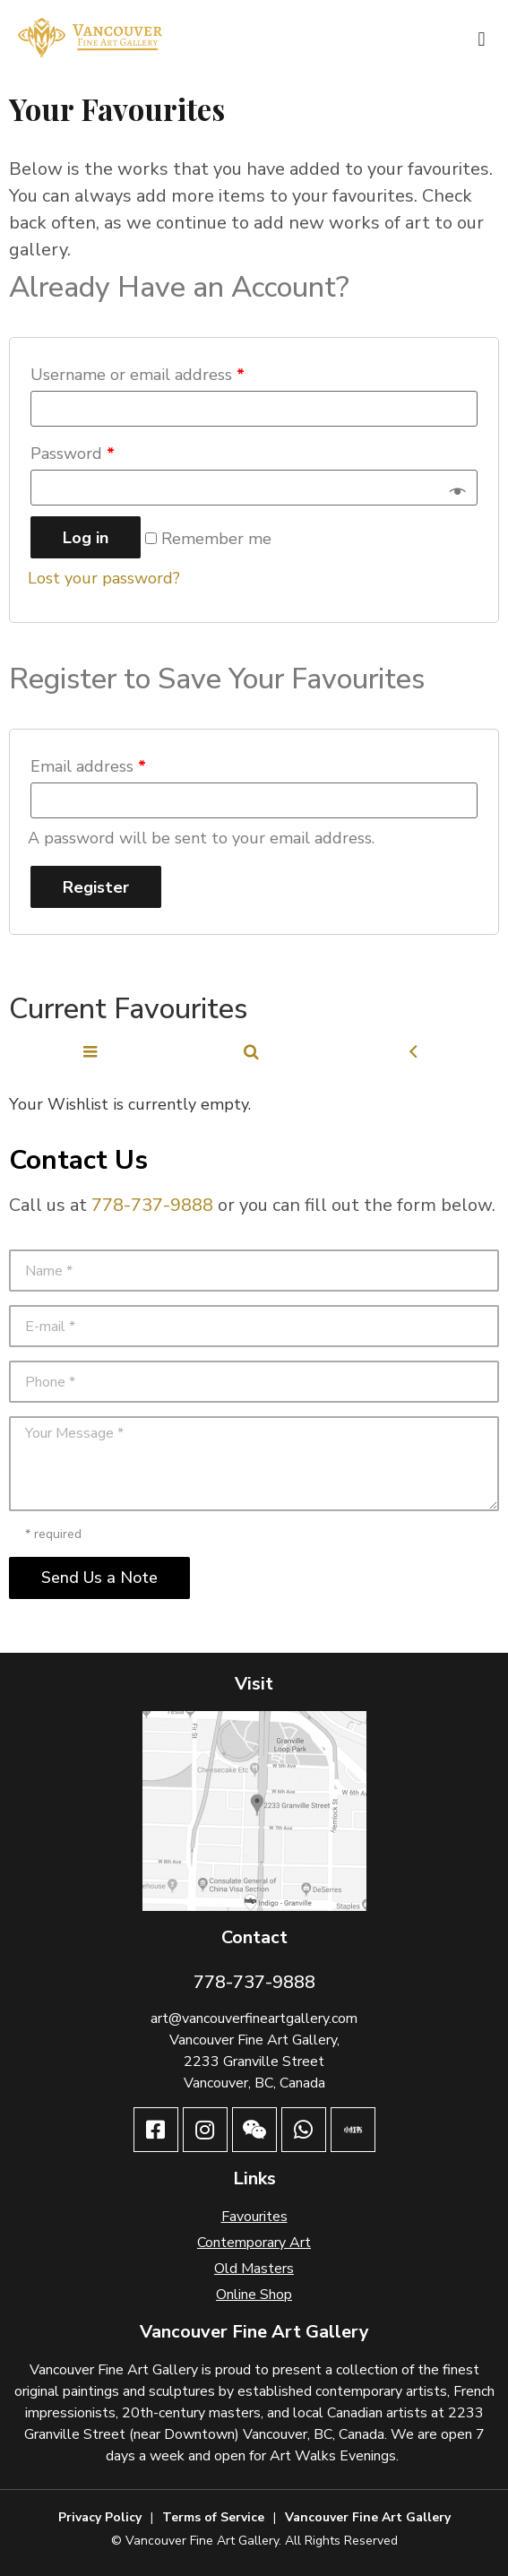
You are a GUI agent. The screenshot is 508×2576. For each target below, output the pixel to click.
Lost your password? (104, 578)
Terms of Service (213, 2517)
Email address (88, 766)
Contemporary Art (254, 2242)
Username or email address (137, 374)
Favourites (254, 2216)
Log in (85, 538)
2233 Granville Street (254, 2061)
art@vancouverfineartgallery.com (254, 2018)
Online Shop (254, 2294)
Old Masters (254, 2268)
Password (72, 453)
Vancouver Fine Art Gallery (368, 2517)
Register (96, 887)
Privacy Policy (100, 2517)
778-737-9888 (152, 1205)
